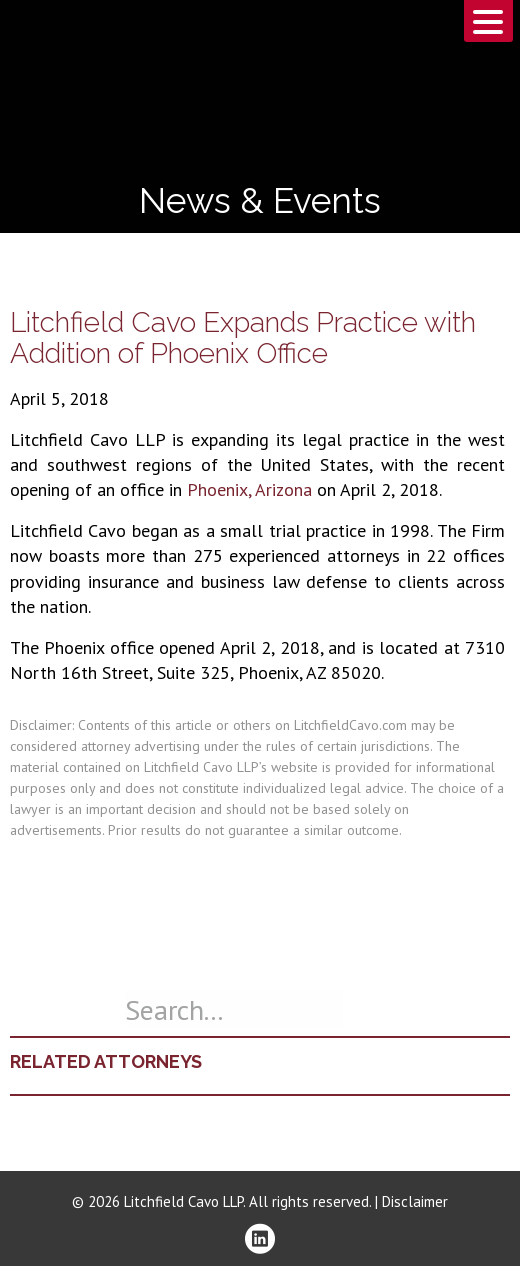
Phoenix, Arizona (249, 489)
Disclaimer (415, 1201)
